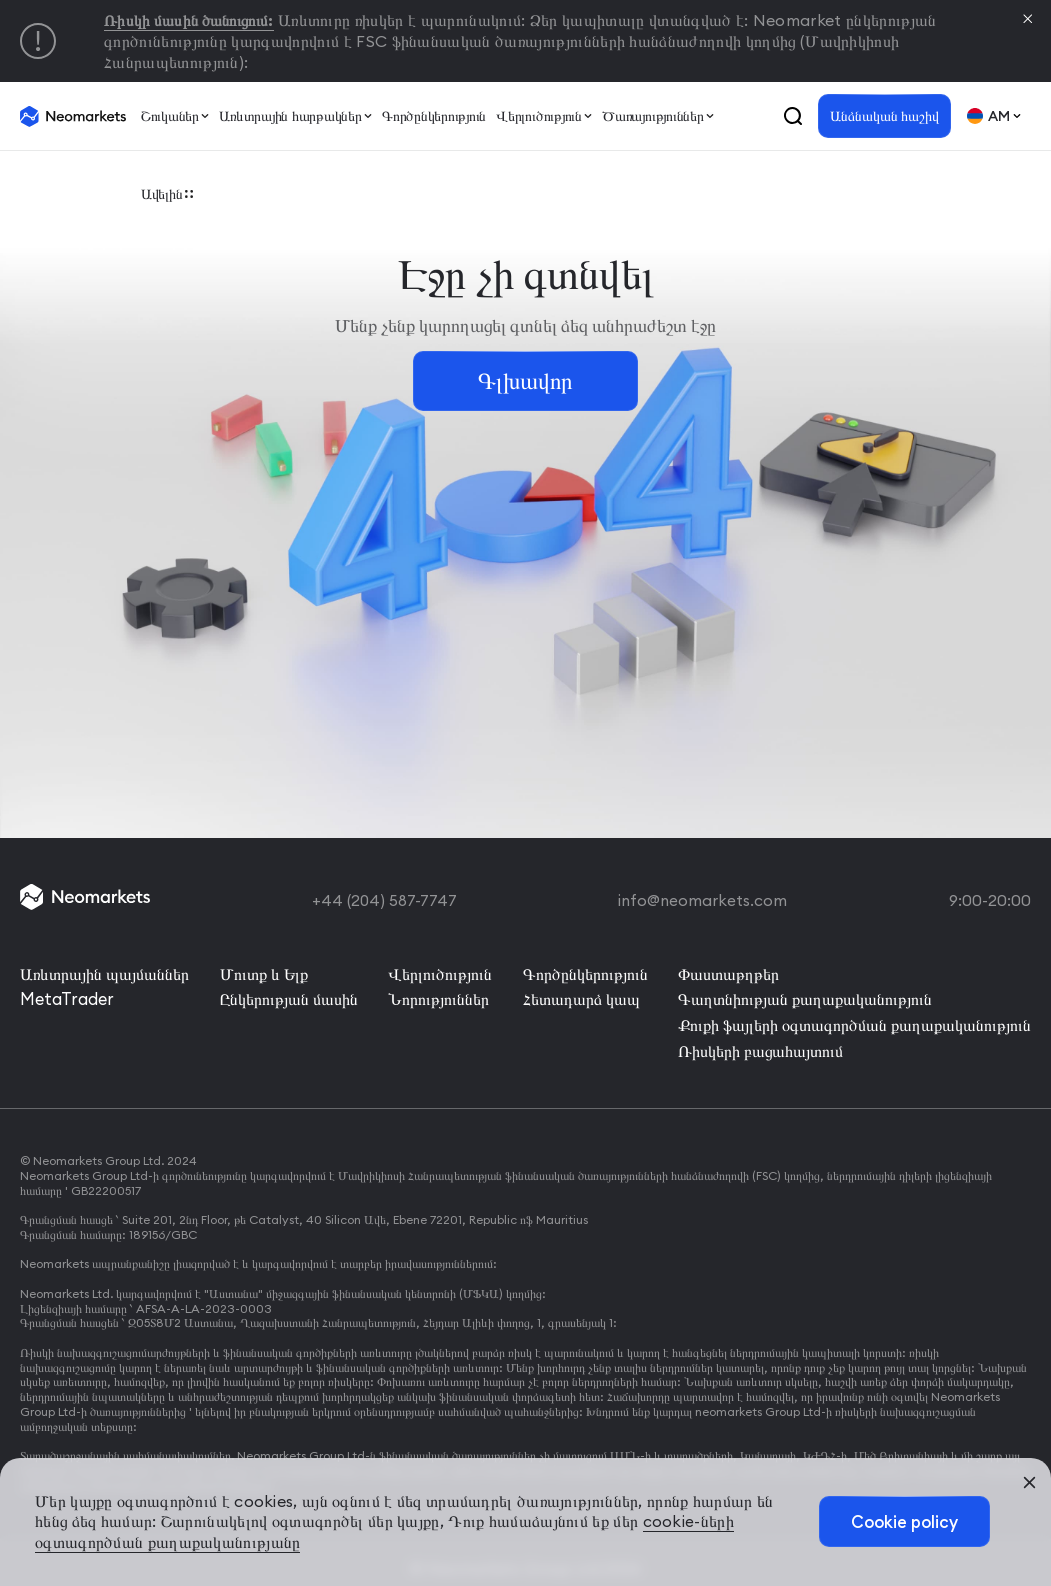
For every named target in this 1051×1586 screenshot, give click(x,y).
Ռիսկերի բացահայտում (760, 1042)
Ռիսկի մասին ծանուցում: (195, 20)
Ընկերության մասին (289, 994)
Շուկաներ (169, 116)
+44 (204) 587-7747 (384, 899)
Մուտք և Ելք (264, 970)
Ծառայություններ (653, 116)
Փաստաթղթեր (728, 970)
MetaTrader (65, 994)
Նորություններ (438, 994)
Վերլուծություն (540, 116)
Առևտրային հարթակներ (290, 116)
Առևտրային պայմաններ (104, 970)
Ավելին (161, 196)
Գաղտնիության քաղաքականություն (805, 994)
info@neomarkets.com (703, 899)
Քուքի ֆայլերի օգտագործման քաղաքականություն (854, 1018)
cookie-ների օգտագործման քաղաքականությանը (215, 1542)
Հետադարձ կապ (581, 994)
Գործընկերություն (435, 116)
